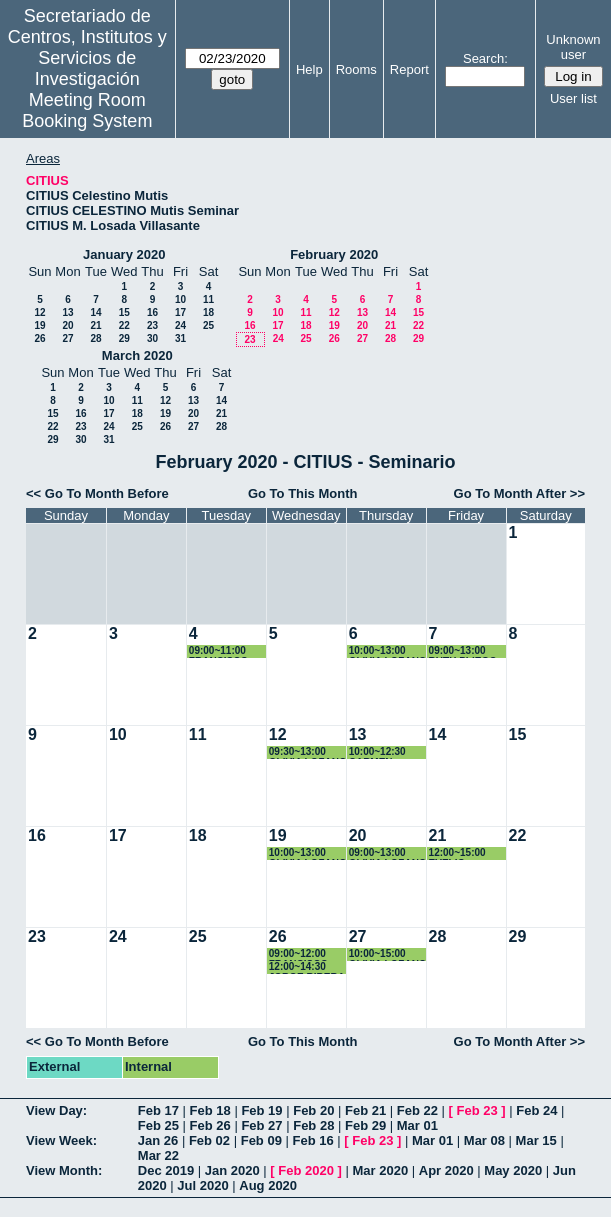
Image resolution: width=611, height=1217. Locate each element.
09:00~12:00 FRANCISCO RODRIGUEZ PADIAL (299, 954)
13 (67, 312)
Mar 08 (484, 1140)
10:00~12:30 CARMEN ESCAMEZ (377, 752)
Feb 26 (210, 1125)
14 (95, 312)
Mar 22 (158, 1155)
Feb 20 (313, 1110)
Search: (485, 58)
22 (124, 325)
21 (95, 325)
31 (180, 338)
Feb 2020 (306, 1170)
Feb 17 (158, 1110)
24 (180, 325)
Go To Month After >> (519, 493)
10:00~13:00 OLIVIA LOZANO (388, 651)
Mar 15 (536, 1140)
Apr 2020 (446, 1170)
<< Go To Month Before (97, 493)
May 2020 (513, 1170)
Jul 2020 (202, 1185)
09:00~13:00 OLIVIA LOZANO (388, 853)
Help (309, 69)
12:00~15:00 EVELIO (457, 853)
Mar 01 (417, 1125)
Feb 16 (312, 1140)
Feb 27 (261, 1125)
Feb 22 (417, 1110)
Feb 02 (209, 1140)
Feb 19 (261, 1110)
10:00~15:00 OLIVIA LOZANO (388, 954)
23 (152, 325)
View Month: (64, 1170)
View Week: (61, 1140)
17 (180, 312)
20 (67, 325)
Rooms (356, 69)
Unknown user (573, 47)
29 (124, 338)
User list (573, 98)
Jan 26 (158, 1140)
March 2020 (137, 355)
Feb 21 (365, 1110)
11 (208, 299)
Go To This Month (303, 493)
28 (95, 338)
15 (124, 312)
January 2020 (124, 254)
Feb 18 (210, 1110)
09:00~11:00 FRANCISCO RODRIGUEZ (219, 651)
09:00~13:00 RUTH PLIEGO (463, 651)
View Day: (56, 1110)
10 (180, 299)
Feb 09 (261, 1140)
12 (39, 312)
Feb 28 (313, 1125)
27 (67, 338)
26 (39, 338)
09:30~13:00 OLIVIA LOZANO (308, 752)
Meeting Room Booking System (87, 110)
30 (152, 338)
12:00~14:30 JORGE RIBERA (307, 967)
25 (208, 325)
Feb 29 (365, 1125)
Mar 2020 (381, 1170)
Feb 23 (477, 1110)
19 (39, 325)
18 (208, 312)
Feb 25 (158, 1125)
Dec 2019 (166, 1170)
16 (152, 312)
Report (409, 69)
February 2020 (334, 254)
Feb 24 (536, 1110)
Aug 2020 (268, 1185)
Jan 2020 (232, 1170)
